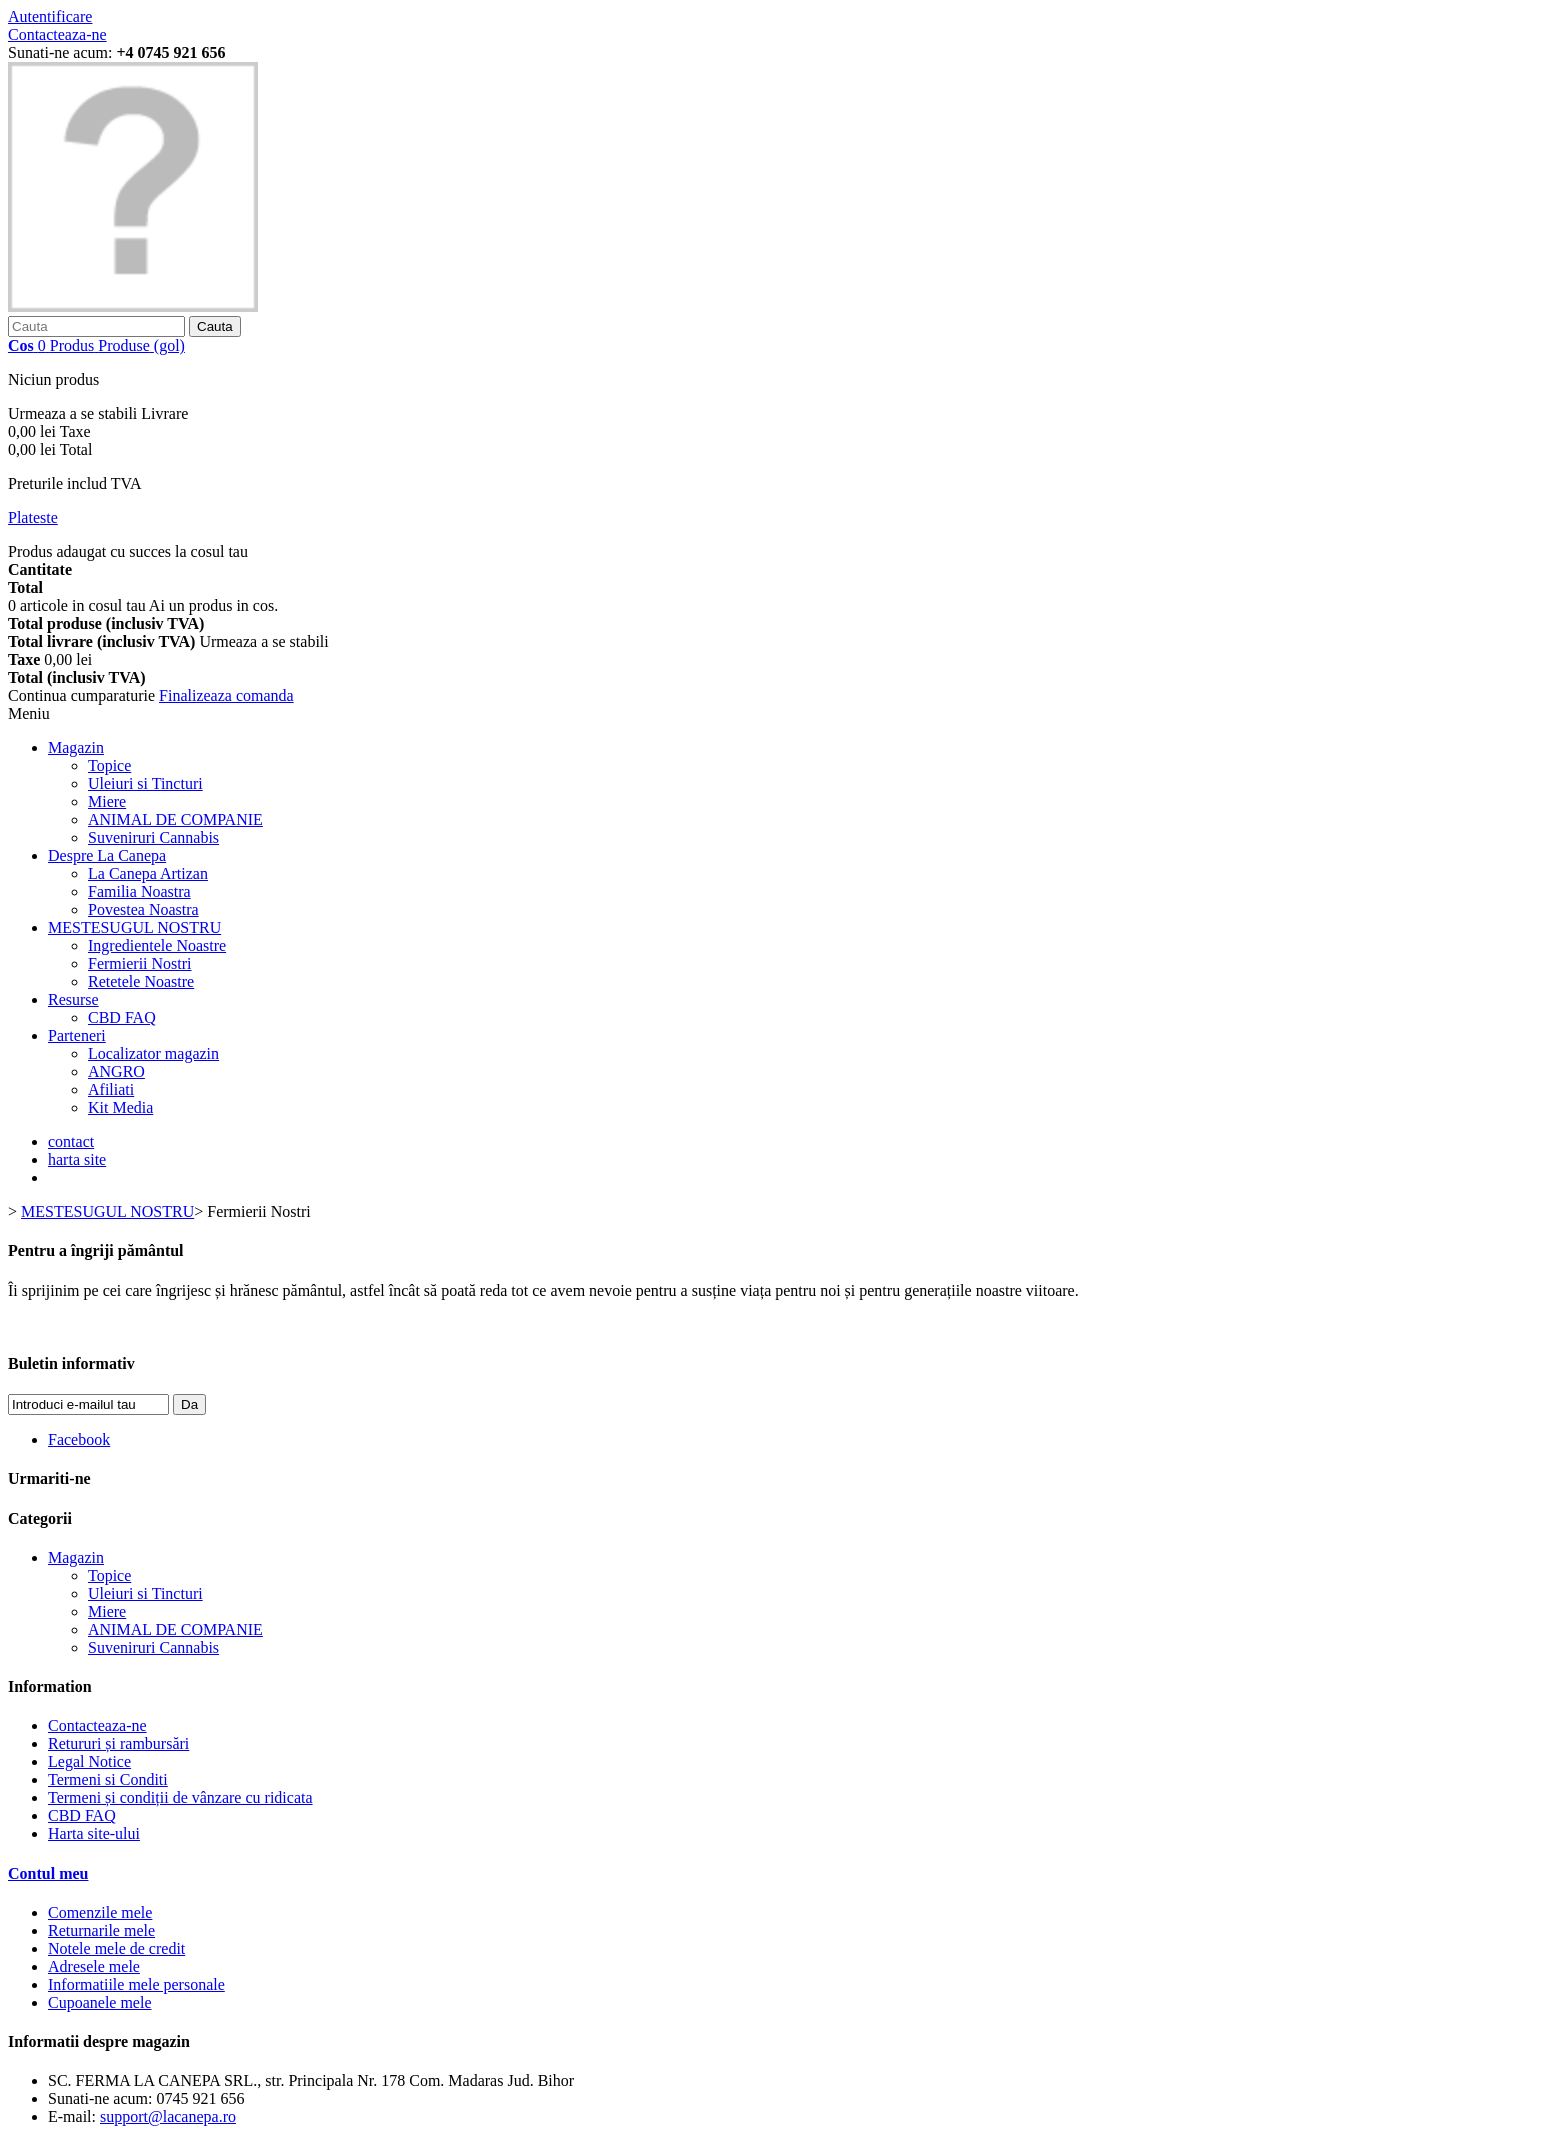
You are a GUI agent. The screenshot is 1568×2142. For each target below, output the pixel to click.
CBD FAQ (122, 1017)
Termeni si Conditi (108, 1779)
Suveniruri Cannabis (153, 837)
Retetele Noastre (141, 981)
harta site (77, 1159)
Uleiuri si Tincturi (145, 783)
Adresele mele (94, 1966)
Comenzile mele (100, 1912)
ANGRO (116, 1071)
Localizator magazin (153, 1053)
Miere (107, 801)
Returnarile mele (101, 1930)
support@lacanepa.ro (168, 2116)
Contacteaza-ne (57, 34)
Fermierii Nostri (140, 963)
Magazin (76, 747)
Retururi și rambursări (118, 1743)
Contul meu (48, 1873)
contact (71, 1141)
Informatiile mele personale (136, 1984)
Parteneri (77, 1035)
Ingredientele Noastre (157, 945)
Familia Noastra (139, 891)
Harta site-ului (94, 1833)
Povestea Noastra (143, 909)
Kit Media (120, 1107)
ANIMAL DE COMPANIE (175, 819)
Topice (109, 765)
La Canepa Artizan (148, 873)
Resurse (73, 999)
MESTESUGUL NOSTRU (134, 927)
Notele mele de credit (116, 1948)
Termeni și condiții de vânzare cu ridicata (180, 1797)
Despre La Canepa (107, 855)
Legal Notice (89, 1761)
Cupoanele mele (100, 2002)
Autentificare (50, 16)
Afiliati (111, 1089)
